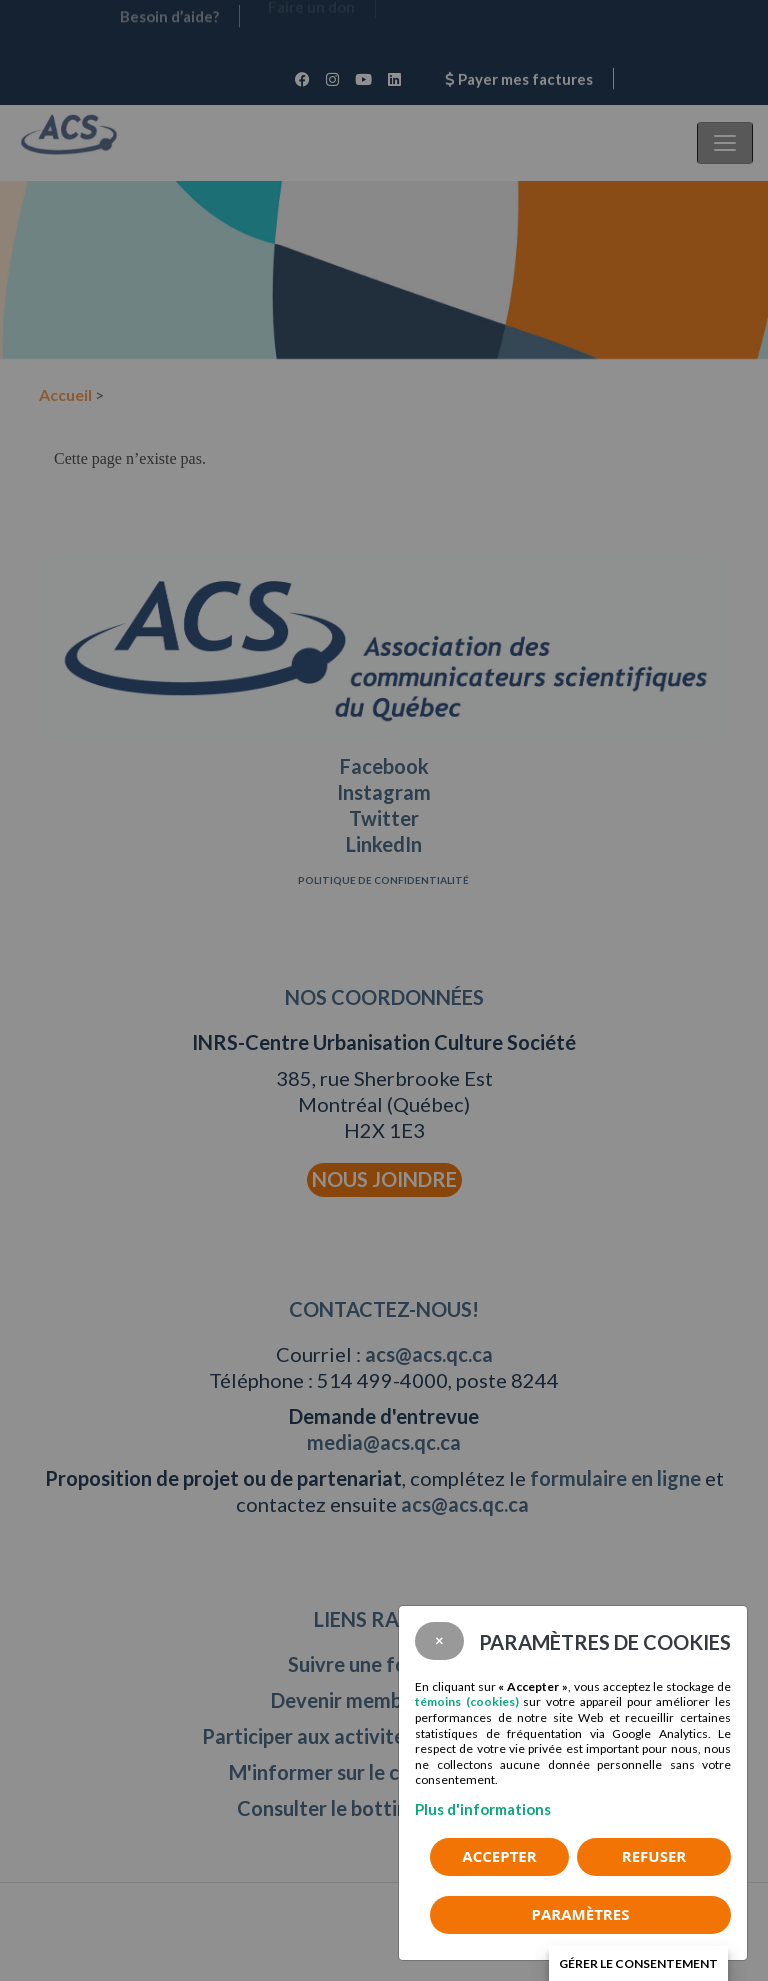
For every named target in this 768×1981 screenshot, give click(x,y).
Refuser (654, 1856)
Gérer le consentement (638, 1963)
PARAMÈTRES (581, 1914)
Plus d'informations (483, 1809)
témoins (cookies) (467, 1701)
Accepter (499, 1856)
